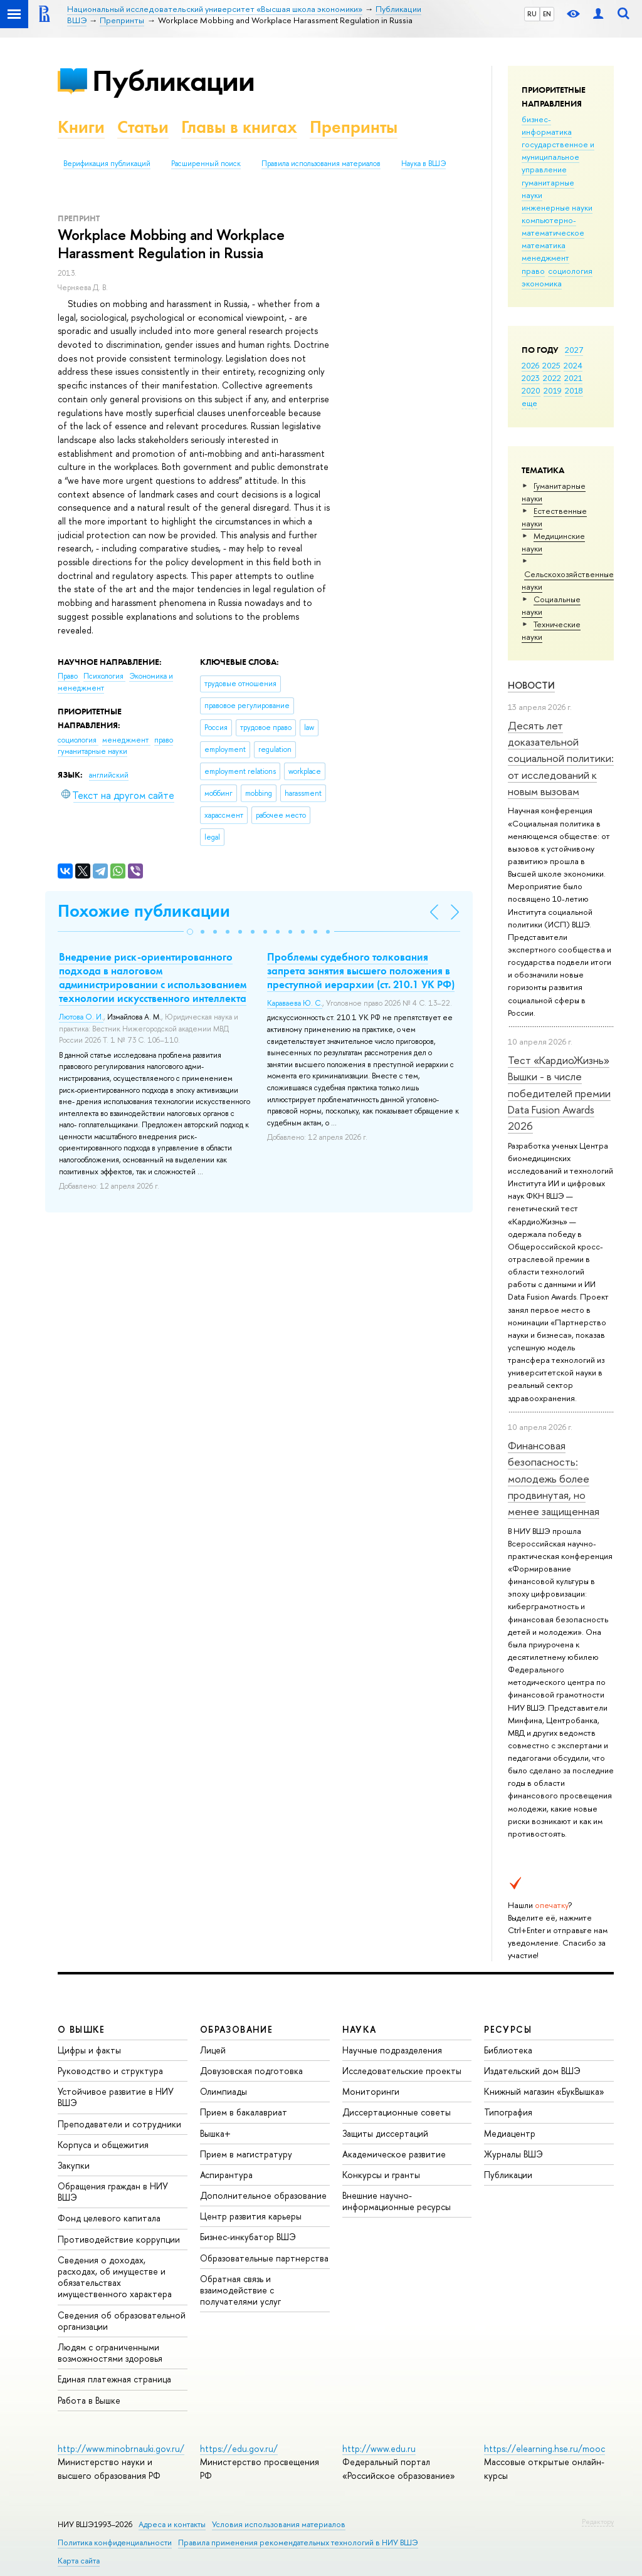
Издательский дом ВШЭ (532, 2071)
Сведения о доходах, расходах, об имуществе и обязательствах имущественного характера (115, 2277)
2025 (551, 365)
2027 (574, 349)
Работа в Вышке (89, 2400)
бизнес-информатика (547, 125)
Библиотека (508, 2050)
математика (544, 245)
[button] (190, 932)
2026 (530, 365)
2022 (552, 377)
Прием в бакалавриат (243, 2112)
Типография (508, 2112)
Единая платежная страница (114, 2379)
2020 (531, 390)
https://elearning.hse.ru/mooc (544, 2448)
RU (532, 13)
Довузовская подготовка (251, 2071)
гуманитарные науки (92, 751)
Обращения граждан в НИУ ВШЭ (113, 2191)
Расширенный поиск (206, 164)
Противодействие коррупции (119, 2239)
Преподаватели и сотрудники (119, 2124)
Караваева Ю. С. (294, 1003)
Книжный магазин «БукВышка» (544, 2091)
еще (529, 403)
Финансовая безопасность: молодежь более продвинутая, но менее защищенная (553, 1478)
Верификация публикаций (106, 164)
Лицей (213, 2050)
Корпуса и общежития (103, 2145)
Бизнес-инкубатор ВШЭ (248, 2237)
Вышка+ (215, 2133)
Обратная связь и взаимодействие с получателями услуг (240, 2290)
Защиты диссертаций (385, 2133)
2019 (553, 390)
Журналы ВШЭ (513, 2154)
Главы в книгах (239, 127)
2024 (573, 365)
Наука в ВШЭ (423, 164)
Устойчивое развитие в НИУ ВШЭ (116, 2097)
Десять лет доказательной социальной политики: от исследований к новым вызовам (561, 758)
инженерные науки (557, 207)
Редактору (598, 2521)
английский (109, 775)
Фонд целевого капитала (109, 2218)
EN (547, 13)
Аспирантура (226, 2175)
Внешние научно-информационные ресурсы (396, 2201)
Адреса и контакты (172, 2524)
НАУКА (359, 2029)
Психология (104, 676)
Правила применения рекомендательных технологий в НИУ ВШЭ (298, 2542)
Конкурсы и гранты (381, 2175)
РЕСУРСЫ (508, 2029)
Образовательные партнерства (264, 2258)
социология (570, 270)
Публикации (173, 80)
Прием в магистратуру (246, 2154)
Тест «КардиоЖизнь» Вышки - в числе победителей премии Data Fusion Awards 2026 (559, 1093)
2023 (531, 377)
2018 (574, 390)
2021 (573, 377)
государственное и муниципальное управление (558, 156)
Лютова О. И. (81, 1017)
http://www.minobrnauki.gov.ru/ (121, 2448)
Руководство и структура (110, 2071)
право (533, 270)
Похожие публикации (144, 911)
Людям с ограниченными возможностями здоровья (110, 2352)
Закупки (74, 2165)
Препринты (353, 127)
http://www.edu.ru (379, 2448)
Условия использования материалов (278, 2524)
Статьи (143, 127)
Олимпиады (223, 2091)
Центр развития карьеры (251, 2216)
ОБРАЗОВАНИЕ (236, 2029)
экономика (542, 283)
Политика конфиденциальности (115, 2542)
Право (69, 676)
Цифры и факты (89, 2050)
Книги (81, 127)
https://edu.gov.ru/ (239, 2448)
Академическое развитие (394, 2154)
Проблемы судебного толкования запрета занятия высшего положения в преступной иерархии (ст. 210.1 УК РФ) (361, 970)
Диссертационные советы (396, 2112)
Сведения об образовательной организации (122, 2320)
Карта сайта (79, 2560)
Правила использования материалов (321, 164)
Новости (531, 685)
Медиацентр (509, 2133)
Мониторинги (370, 2091)
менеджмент (545, 257)
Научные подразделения (392, 2050)
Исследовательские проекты (401, 2071)
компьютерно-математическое (553, 226)
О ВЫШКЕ (81, 2029)
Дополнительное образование (263, 2195)
